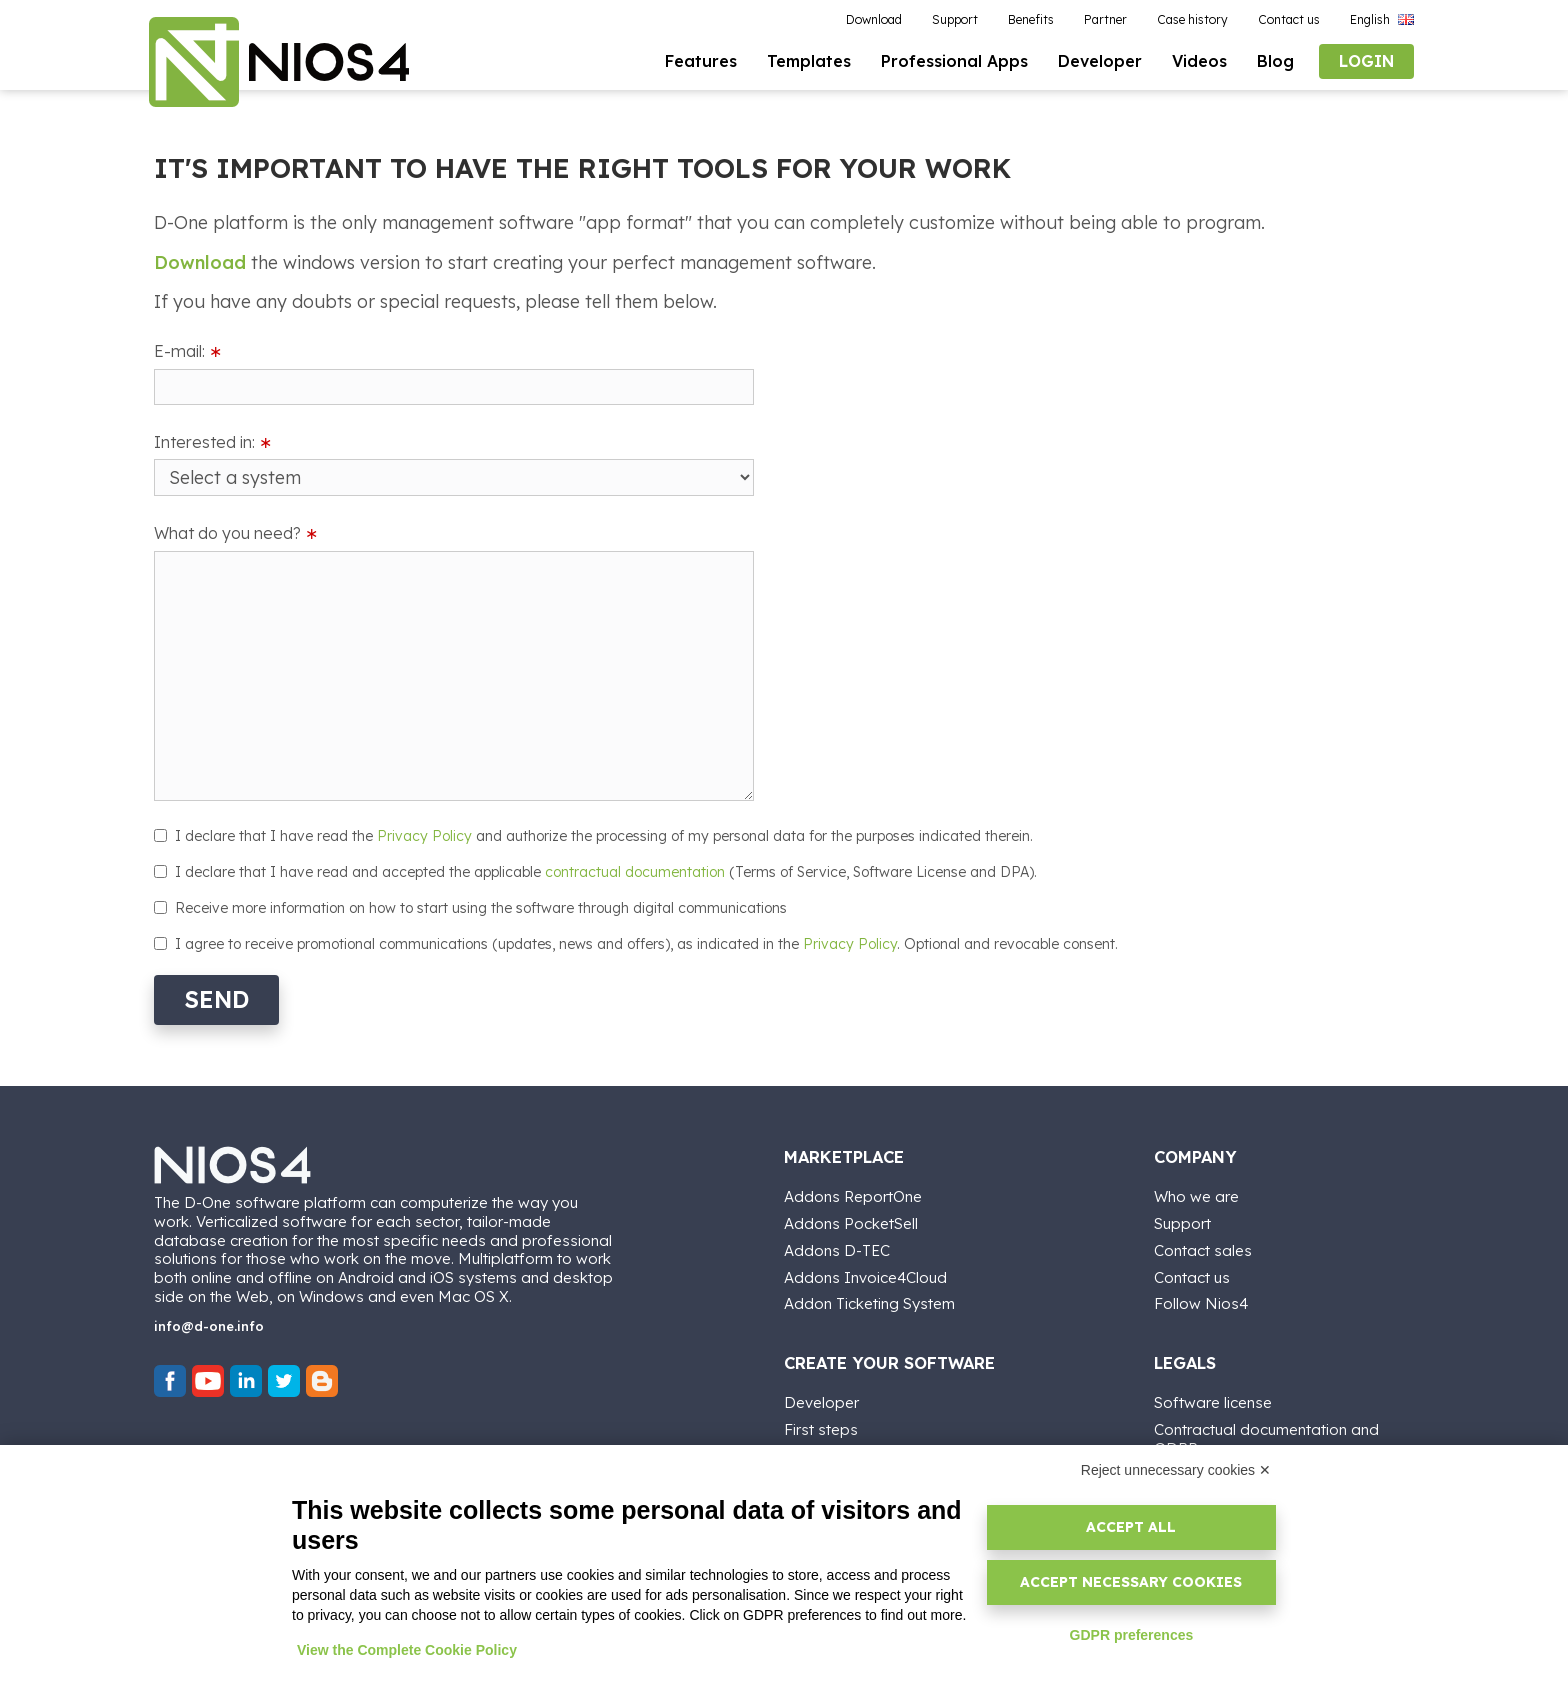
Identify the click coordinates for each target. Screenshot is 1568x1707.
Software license (1213, 1401)
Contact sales (1203, 1249)
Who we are (1196, 1195)
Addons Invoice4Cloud (865, 1276)
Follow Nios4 (1201, 1302)
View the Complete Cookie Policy (407, 1650)
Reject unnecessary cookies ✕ (1176, 1470)
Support (1182, 1222)
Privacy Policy (424, 836)
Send (216, 999)
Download (200, 262)
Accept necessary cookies (1131, 1582)
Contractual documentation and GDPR (1266, 1438)
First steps (821, 1428)
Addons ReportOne (853, 1195)
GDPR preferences (1132, 1635)
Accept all (1131, 1527)
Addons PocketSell (851, 1222)
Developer (821, 1401)
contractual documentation (635, 872)
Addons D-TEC (837, 1249)
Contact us (1192, 1276)
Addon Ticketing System (869, 1302)
